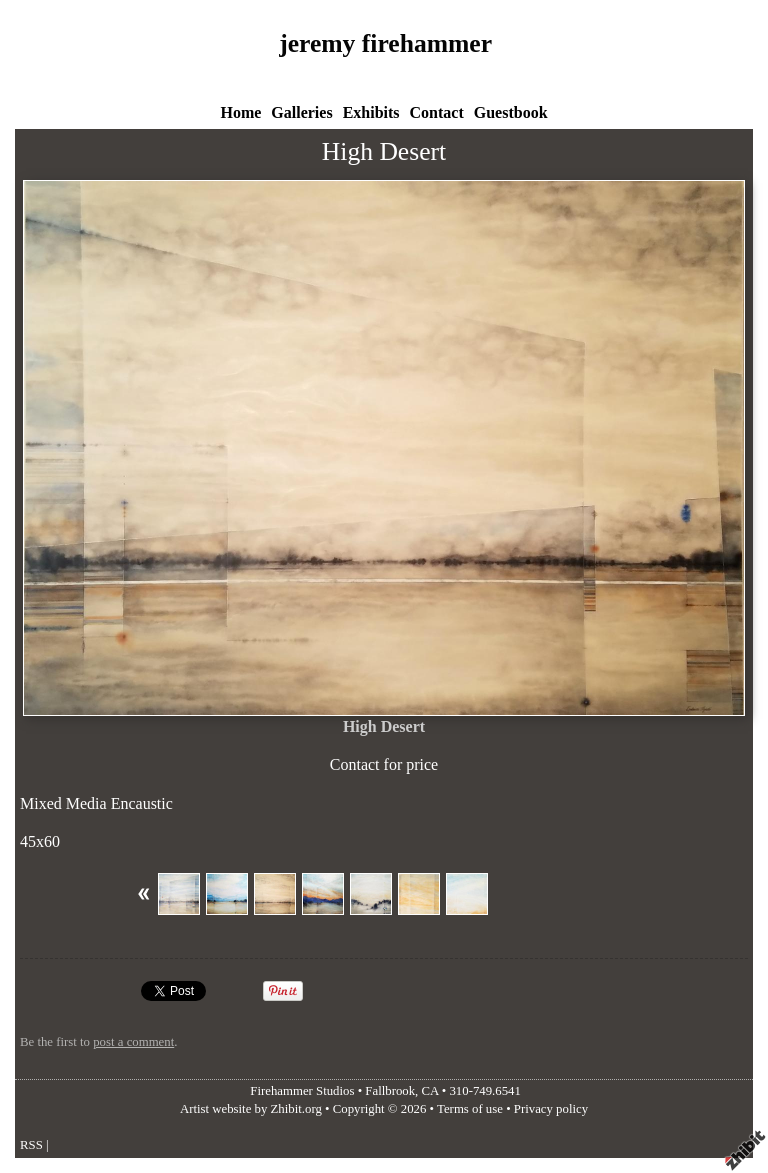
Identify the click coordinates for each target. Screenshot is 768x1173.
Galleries (301, 112)
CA (430, 1091)
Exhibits (371, 112)
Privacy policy (551, 1109)
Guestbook (511, 112)
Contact (437, 112)
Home (240, 112)
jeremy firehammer (385, 43)
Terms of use (470, 1109)
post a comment (133, 1042)
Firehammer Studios (302, 1091)
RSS (31, 1145)
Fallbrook (390, 1091)
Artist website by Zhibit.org (251, 1109)
